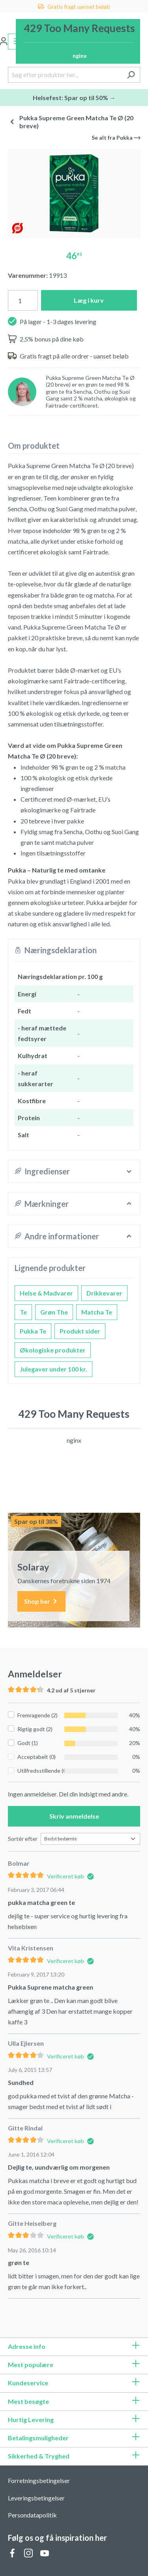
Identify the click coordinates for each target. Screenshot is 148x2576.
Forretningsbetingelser (39, 2480)
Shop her (41, 1601)
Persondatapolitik (32, 2515)
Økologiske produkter (53, 1350)
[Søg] (131, 75)
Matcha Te (96, 1312)
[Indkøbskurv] (78, 41)
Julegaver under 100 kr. (53, 1369)
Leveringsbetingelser (36, 2498)
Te (23, 1312)
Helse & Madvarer (46, 1293)
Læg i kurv (89, 300)
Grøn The (54, 1312)
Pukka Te (33, 1331)
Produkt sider (80, 1331)
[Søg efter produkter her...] (65, 75)
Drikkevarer (104, 1293)
